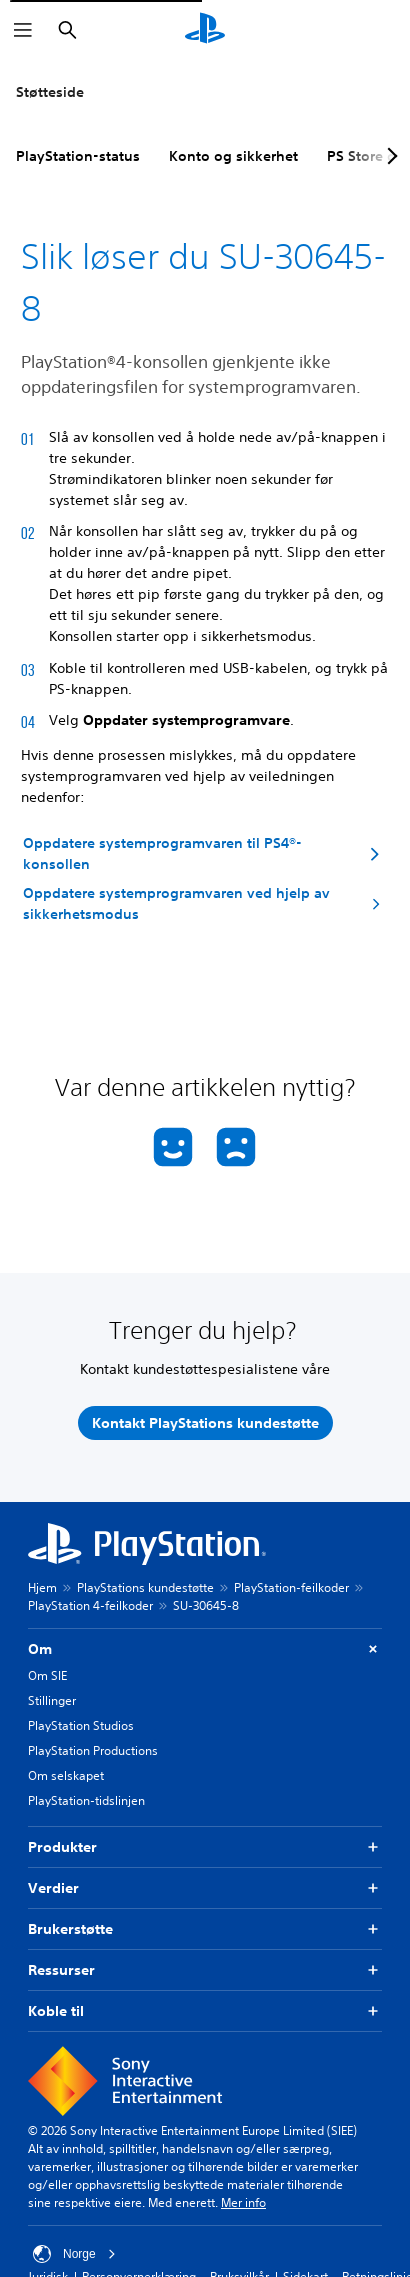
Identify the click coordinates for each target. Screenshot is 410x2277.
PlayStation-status (78, 156)
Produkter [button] (205, 1847)
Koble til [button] (205, 2011)
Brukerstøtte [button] (205, 1929)
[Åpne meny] (23, 30)
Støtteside (50, 92)
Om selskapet (66, 1775)
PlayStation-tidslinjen (86, 1800)
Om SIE (47, 1675)
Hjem (42, 1587)
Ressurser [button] (205, 1970)
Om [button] (205, 1649)
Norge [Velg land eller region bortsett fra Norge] (74, 2254)
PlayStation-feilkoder (291, 1587)
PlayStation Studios (81, 1725)
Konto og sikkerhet (233, 156)
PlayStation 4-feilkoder (90, 1605)
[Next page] (389, 156)
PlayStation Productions (93, 1750)
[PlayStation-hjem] (205, 30)
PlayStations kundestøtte (145, 1587)
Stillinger (52, 1700)
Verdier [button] (205, 1888)
